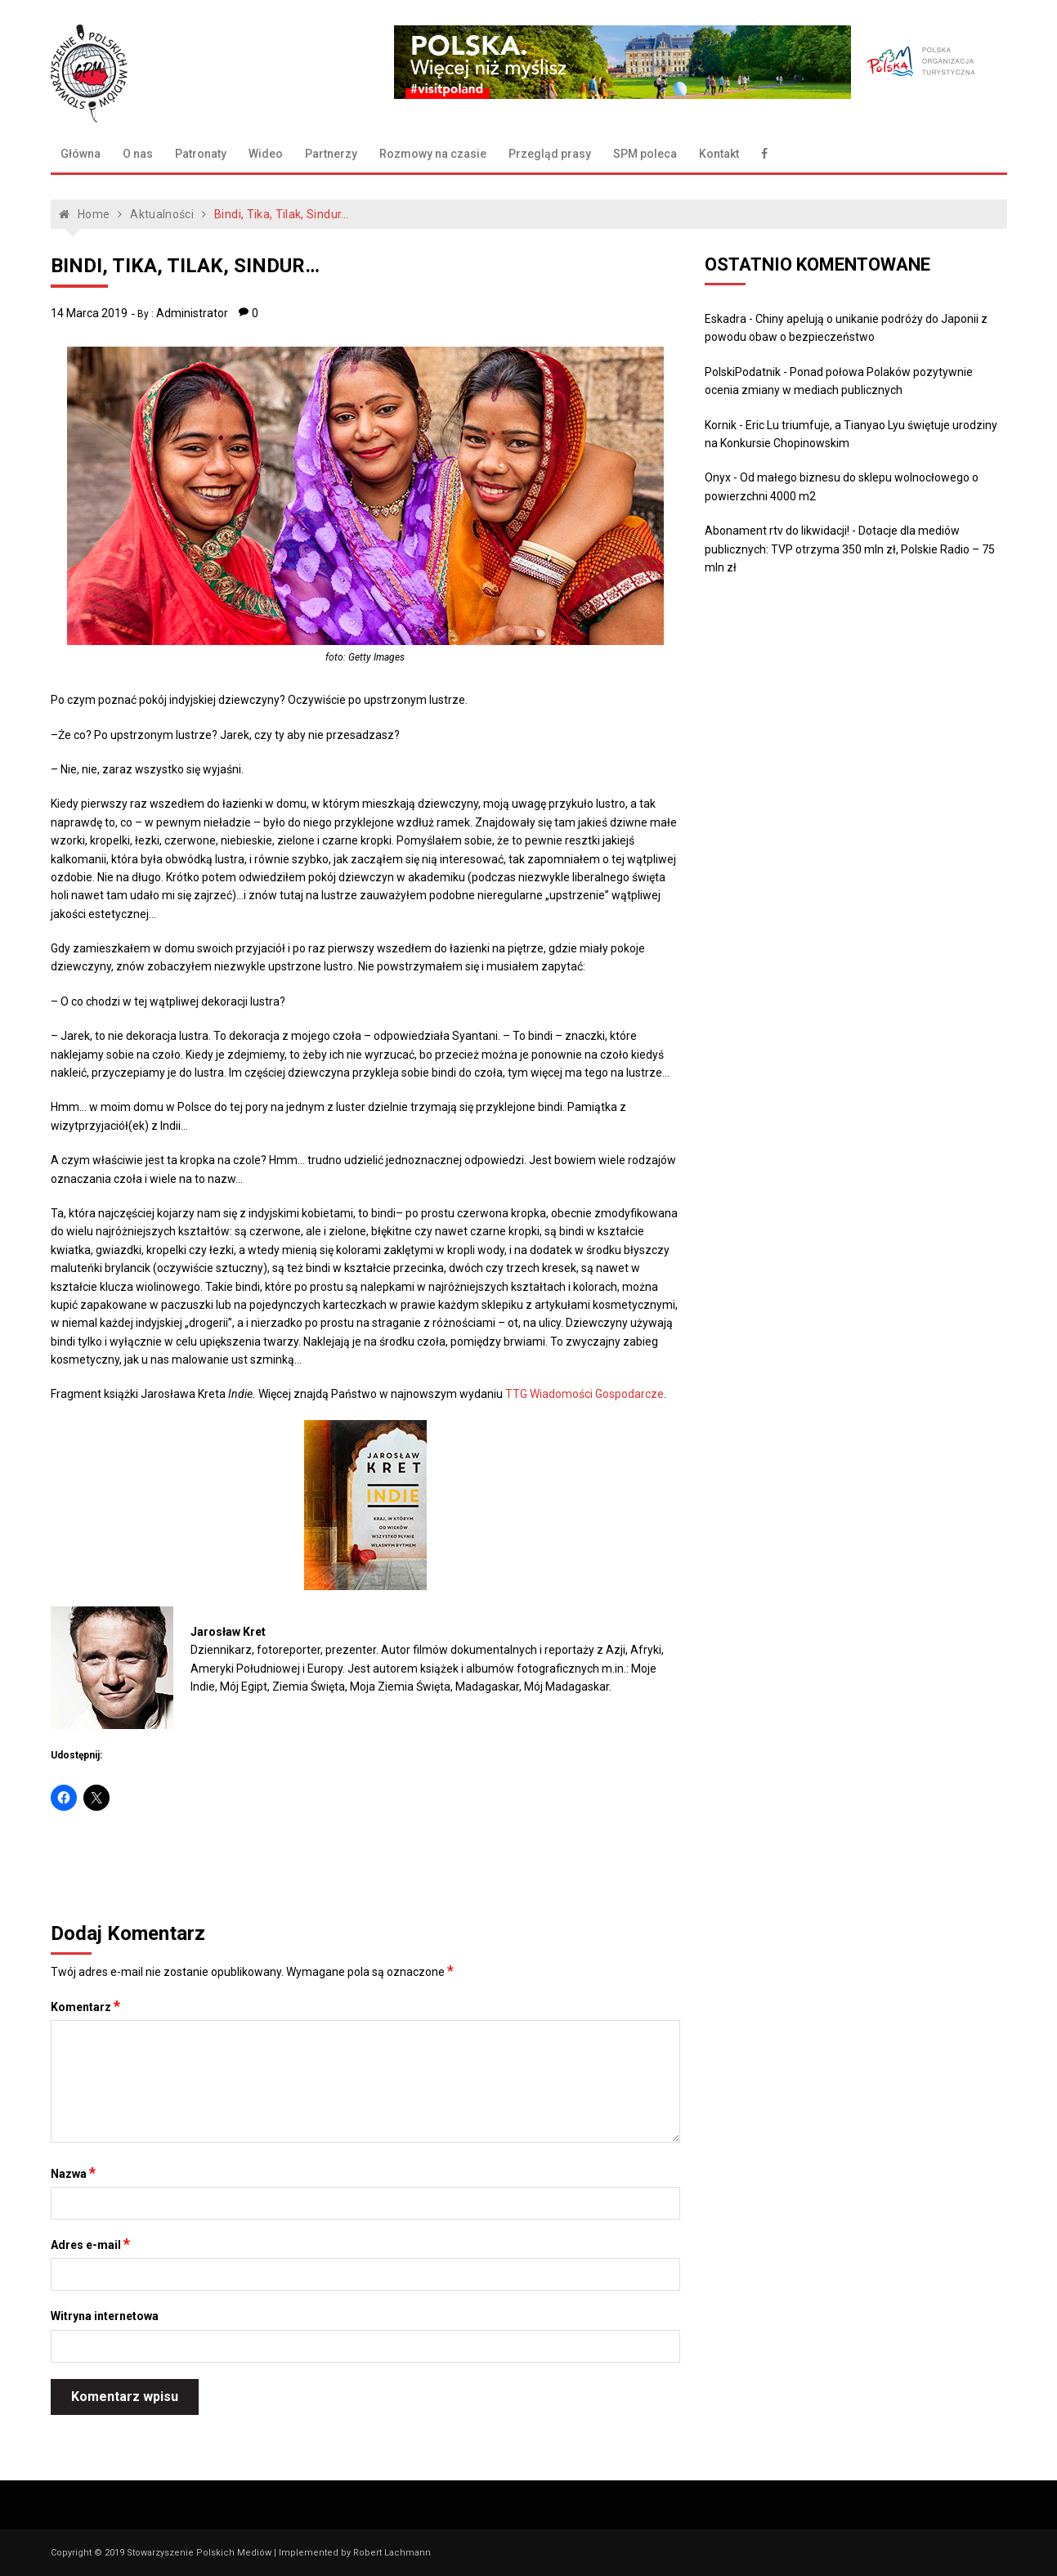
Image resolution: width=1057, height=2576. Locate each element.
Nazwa (73, 2173)
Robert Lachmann (392, 2552)
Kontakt (719, 153)
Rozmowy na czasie (432, 153)
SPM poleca (645, 153)
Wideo (266, 153)
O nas (138, 153)
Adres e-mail (90, 2244)
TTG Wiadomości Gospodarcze (584, 1393)
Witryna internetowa (105, 2316)
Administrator (192, 313)
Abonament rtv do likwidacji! (777, 530)
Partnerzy (331, 153)
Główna (80, 153)
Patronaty (200, 153)
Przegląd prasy (549, 153)
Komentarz (85, 2006)
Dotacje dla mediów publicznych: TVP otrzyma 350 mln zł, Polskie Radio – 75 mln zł (850, 549)
